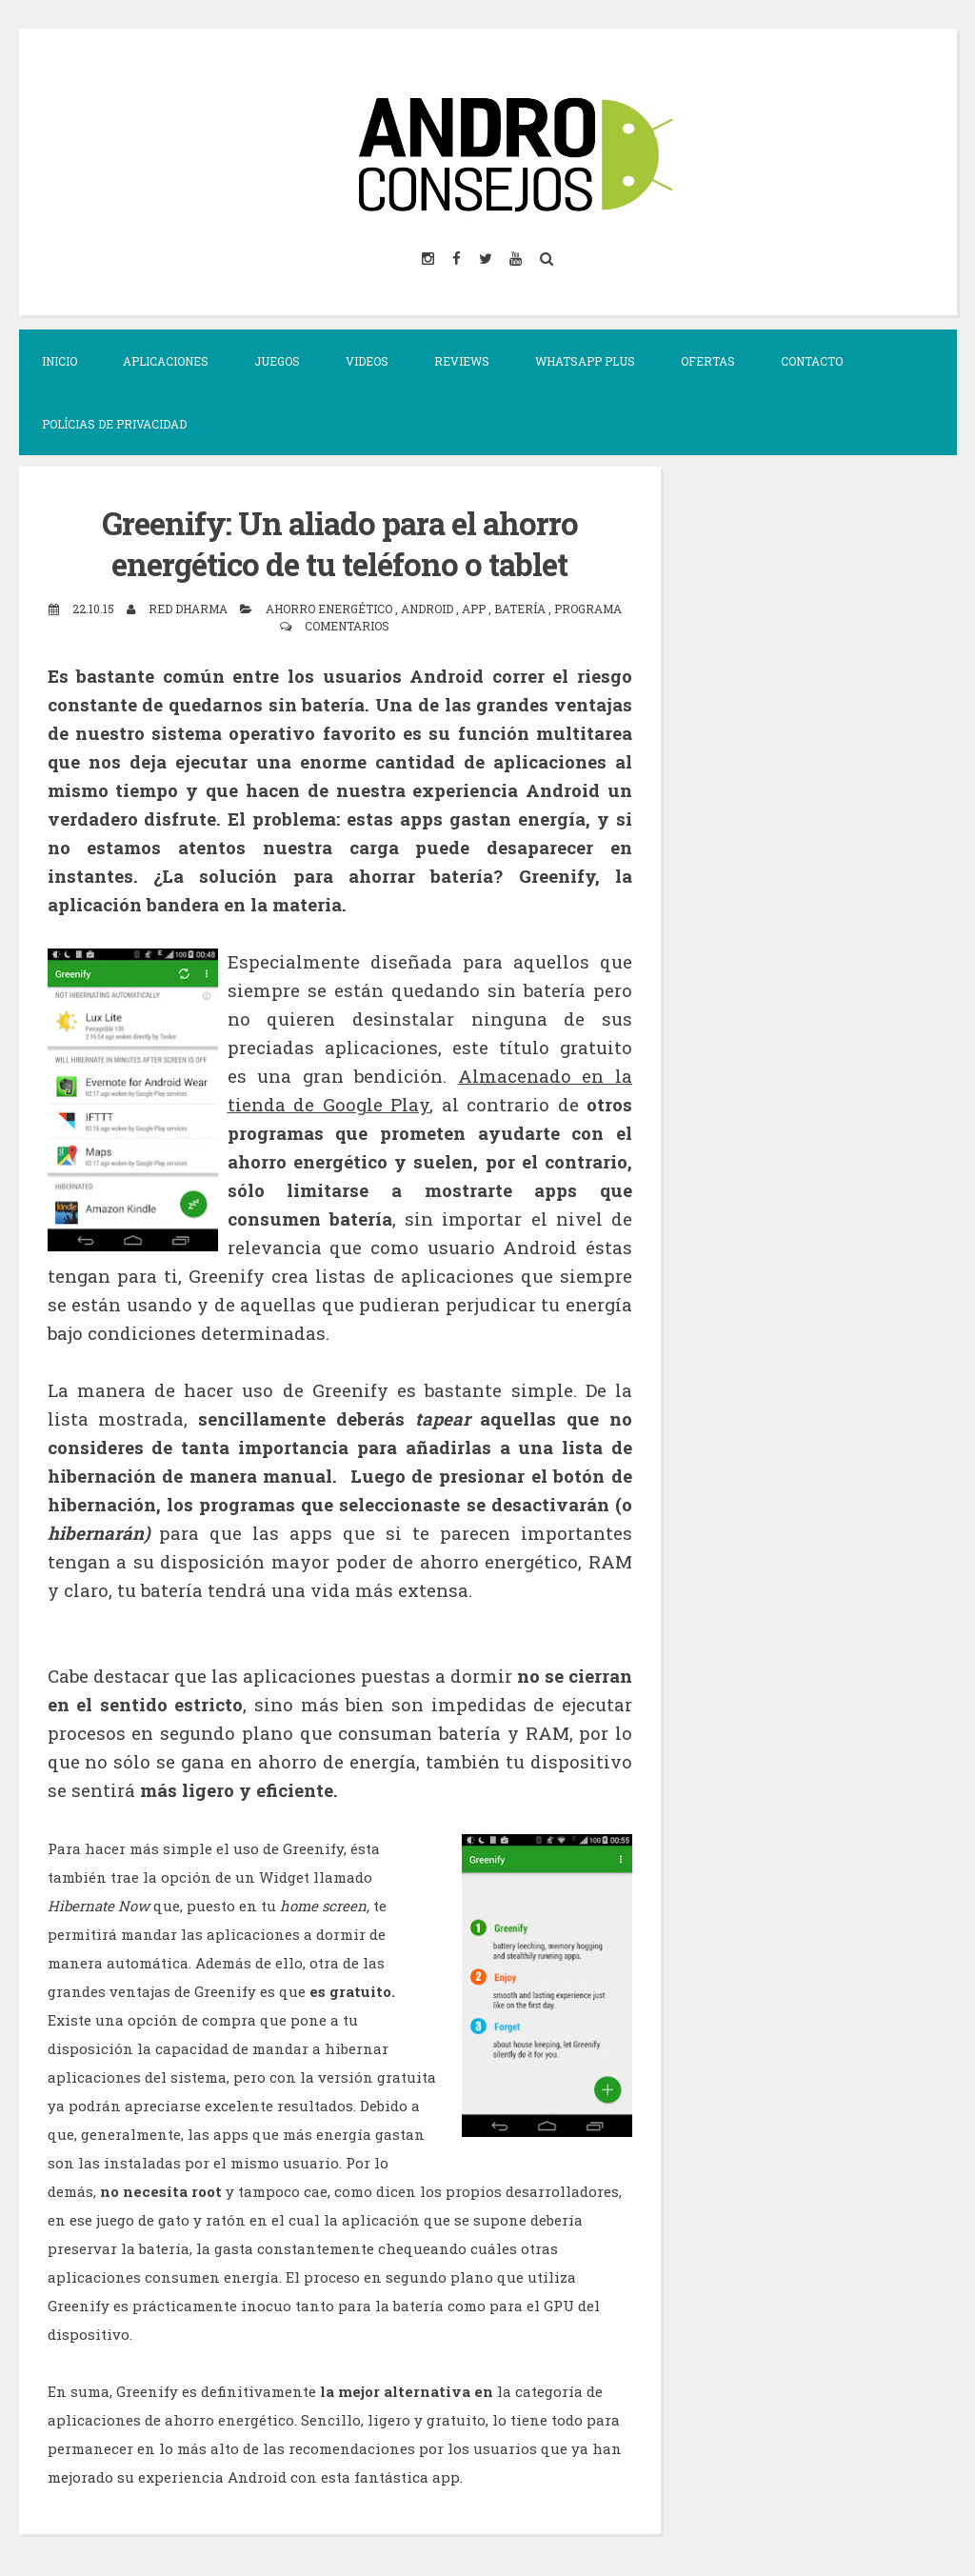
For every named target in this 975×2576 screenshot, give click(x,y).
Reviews (461, 361)
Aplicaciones (166, 361)
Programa (588, 607)
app (475, 607)
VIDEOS (367, 361)
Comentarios (347, 624)
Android (428, 607)
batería (521, 607)
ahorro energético (330, 607)
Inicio (59, 361)
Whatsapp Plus (585, 361)
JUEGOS (277, 361)
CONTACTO (812, 361)
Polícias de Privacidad (114, 423)
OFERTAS (708, 361)
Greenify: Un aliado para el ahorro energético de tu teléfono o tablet (339, 543)
